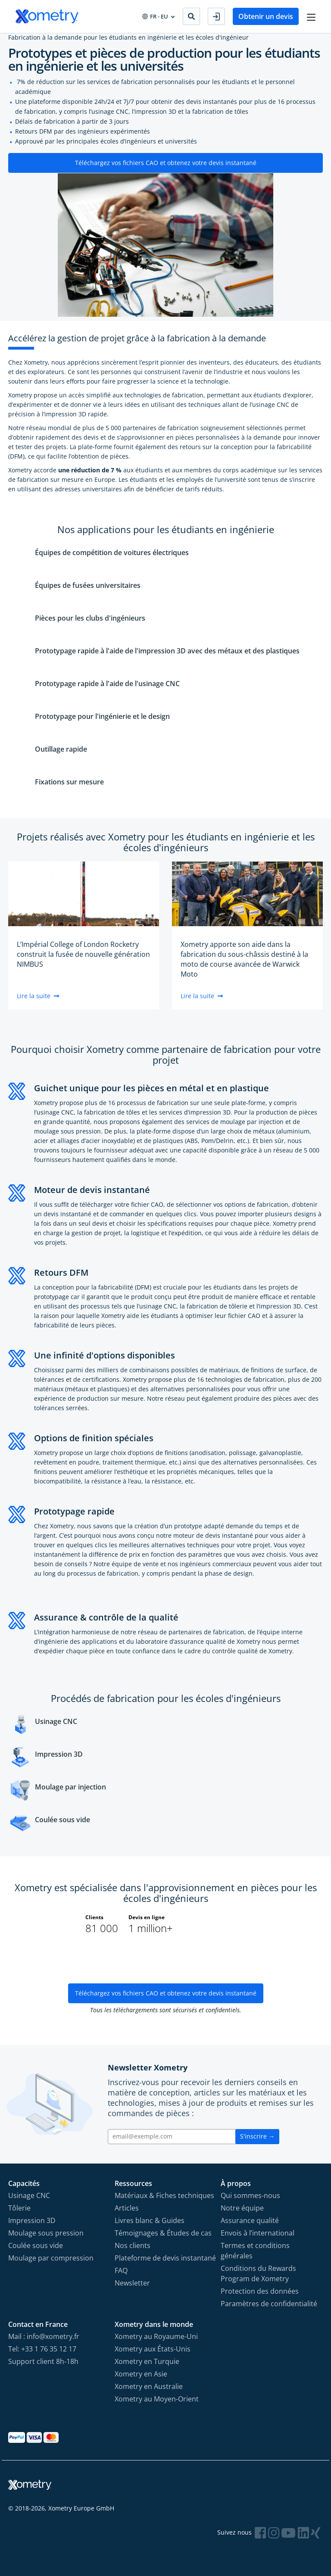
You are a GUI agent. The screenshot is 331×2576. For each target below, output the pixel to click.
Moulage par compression (51, 2257)
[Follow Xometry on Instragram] (273, 2532)
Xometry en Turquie (147, 2360)
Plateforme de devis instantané (165, 2257)
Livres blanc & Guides (149, 2219)
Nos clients (132, 2244)
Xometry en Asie (141, 2373)
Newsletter (132, 2282)
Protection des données (260, 2290)
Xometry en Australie (149, 2385)
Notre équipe (242, 2207)
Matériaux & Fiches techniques (164, 2194)
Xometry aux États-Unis (152, 2348)
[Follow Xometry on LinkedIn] (303, 2532)
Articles (127, 2207)
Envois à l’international (257, 2232)
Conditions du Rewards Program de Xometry (258, 2272)
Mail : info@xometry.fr (43, 2335)
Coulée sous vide (35, 2244)
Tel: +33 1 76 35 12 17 (42, 2348)
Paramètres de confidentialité (269, 2302)
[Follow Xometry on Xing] (316, 2532)
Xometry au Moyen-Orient (157, 2398)
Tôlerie (19, 2207)
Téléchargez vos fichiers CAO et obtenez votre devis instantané (165, 163)
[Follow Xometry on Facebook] (260, 2532)
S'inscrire (257, 2136)
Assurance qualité (250, 2219)
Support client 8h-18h (43, 2360)
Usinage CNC (29, 2194)
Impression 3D (32, 2219)
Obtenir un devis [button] (265, 16)
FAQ (121, 2269)
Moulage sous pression (46, 2232)
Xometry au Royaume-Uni (156, 2335)
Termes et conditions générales (255, 2250)
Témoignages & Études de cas (163, 2232)
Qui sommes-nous (250, 2194)
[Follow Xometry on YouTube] (288, 2532)
